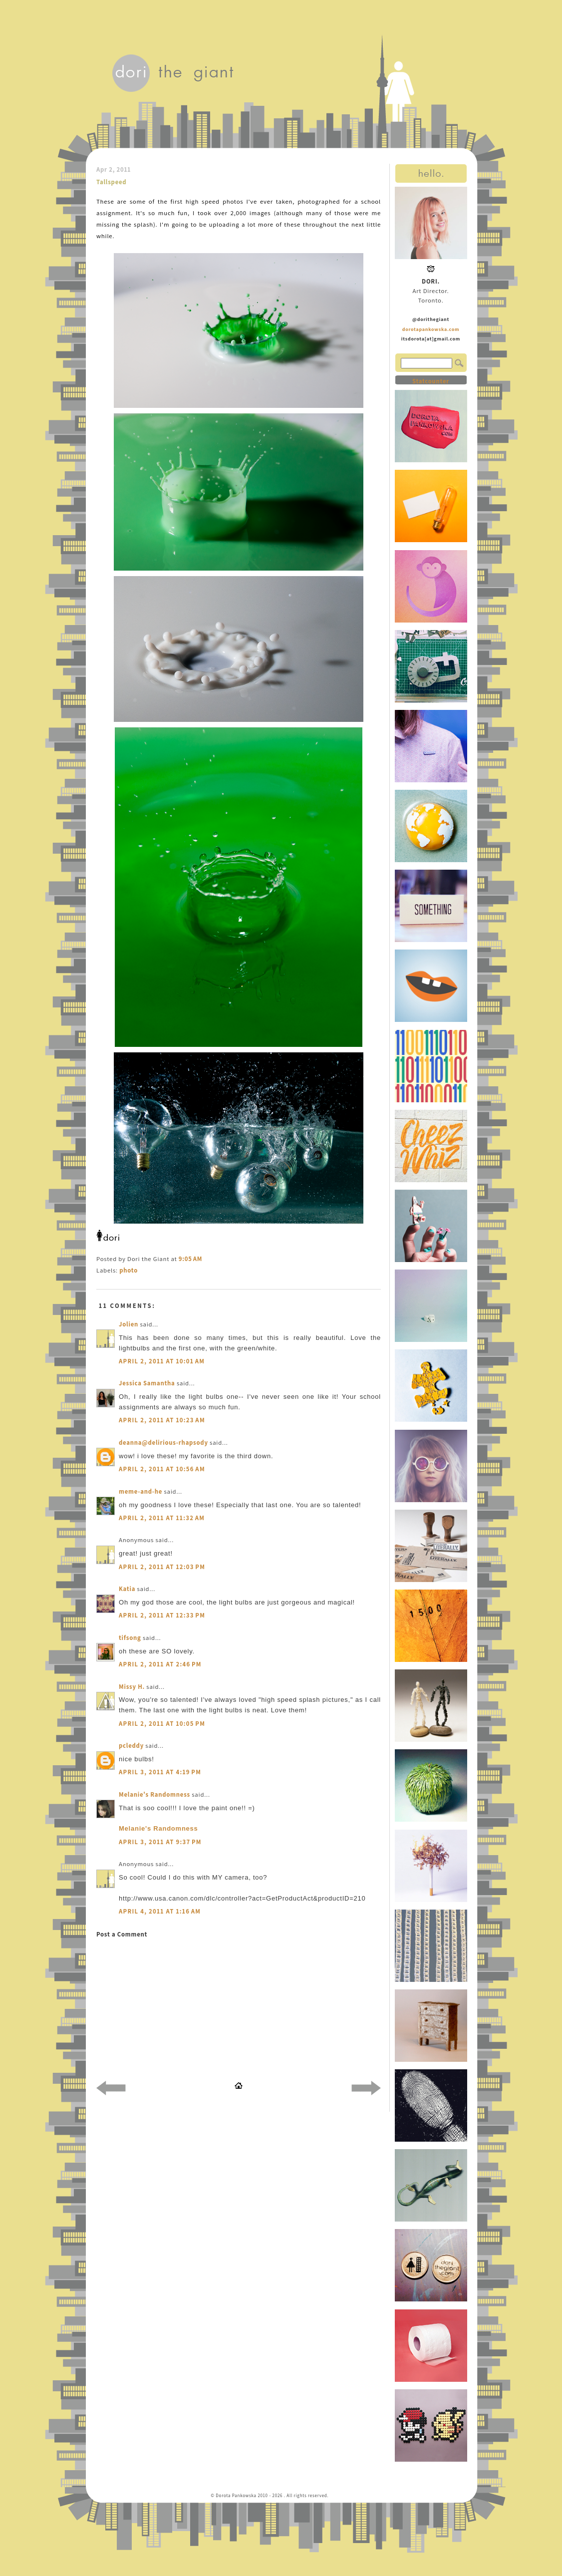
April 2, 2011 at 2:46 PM (160, 1664)
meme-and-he (140, 1491)
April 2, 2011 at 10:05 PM (162, 1723)
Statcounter (430, 381)
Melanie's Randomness (154, 1794)
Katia (127, 1589)
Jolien (128, 1324)
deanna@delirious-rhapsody (163, 1442)
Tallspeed (111, 182)
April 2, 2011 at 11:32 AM (162, 1518)
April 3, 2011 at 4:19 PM (160, 1772)
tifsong (130, 1637)
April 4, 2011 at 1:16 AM (160, 1911)
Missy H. (132, 1686)
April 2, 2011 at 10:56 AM (162, 1469)
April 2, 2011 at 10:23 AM (162, 1420)
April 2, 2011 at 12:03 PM (162, 1567)
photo (128, 1270)
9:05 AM (190, 1259)
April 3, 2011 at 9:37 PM (160, 1842)
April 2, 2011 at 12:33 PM (162, 1615)
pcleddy (131, 1745)
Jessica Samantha (147, 1383)
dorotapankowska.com (431, 329)
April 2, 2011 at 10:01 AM (162, 1361)
